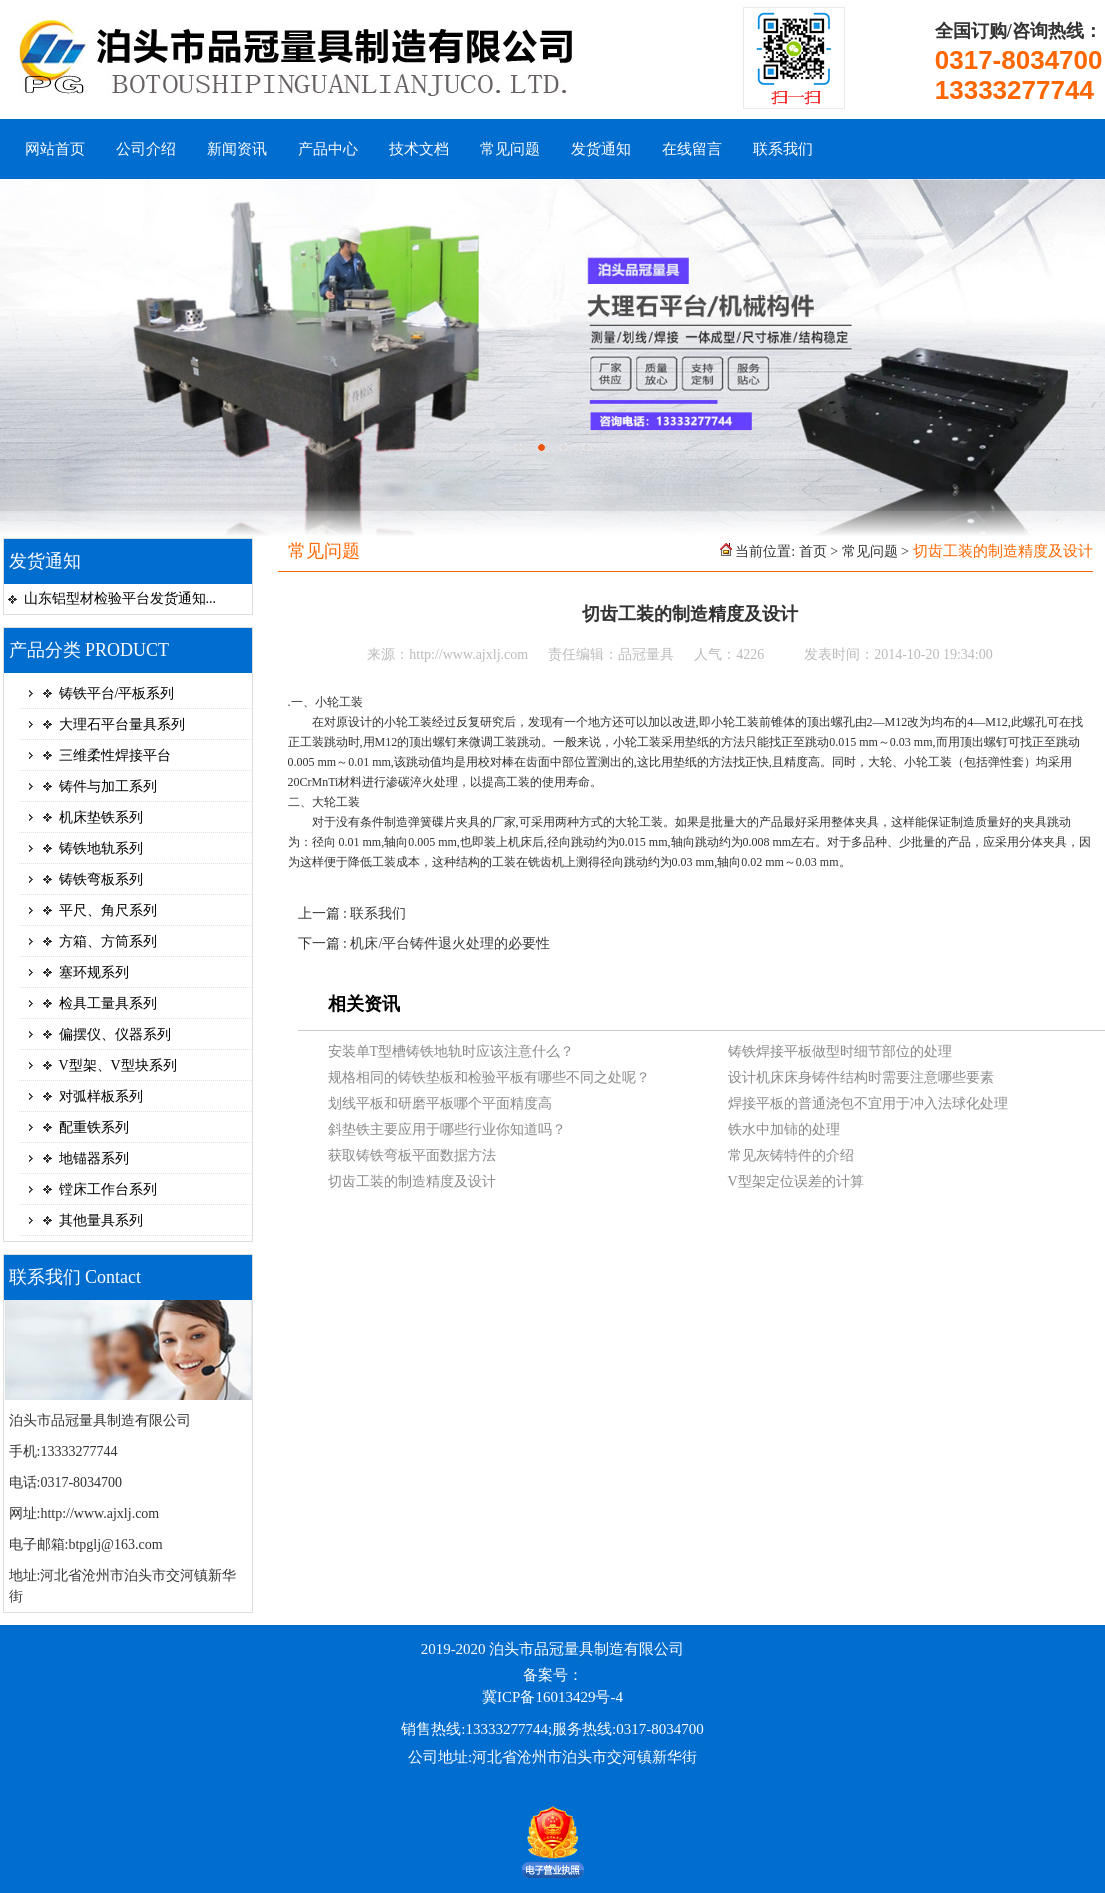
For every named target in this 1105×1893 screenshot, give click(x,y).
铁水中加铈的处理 (784, 1129)
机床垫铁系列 (101, 817)
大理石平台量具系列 (122, 724)
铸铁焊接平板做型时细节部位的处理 (840, 1051)
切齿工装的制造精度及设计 (412, 1181)
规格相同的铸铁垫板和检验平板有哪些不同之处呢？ (489, 1077)
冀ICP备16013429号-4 (552, 1697)
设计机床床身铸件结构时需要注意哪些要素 (861, 1077)
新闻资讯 (237, 149)
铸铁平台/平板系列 (117, 693)
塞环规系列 (94, 972)
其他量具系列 (101, 1220)
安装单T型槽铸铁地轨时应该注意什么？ (451, 1051)
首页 (813, 551)
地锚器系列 (94, 1158)
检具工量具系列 (108, 1003)
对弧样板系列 (101, 1096)
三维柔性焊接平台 (115, 755)
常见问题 (510, 149)
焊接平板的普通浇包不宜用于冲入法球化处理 (868, 1103)
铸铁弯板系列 (101, 879)
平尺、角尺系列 (108, 910)
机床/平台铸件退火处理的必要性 (450, 943)
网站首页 (55, 149)
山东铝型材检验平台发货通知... (120, 598)
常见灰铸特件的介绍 (791, 1155)
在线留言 (692, 149)
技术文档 (419, 149)
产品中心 (328, 149)
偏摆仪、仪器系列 (115, 1034)
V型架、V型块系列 (118, 1065)
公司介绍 (146, 149)
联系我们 (783, 149)
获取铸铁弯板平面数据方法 (412, 1155)
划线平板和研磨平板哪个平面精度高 (440, 1103)
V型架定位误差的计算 (796, 1181)
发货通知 (601, 149)
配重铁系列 (94, 1127)
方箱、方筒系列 (108, 941)
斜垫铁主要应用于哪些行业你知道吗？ (447, 1129)
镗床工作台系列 (108, 1189)
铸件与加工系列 (108, 786)
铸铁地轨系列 (101, 848)
